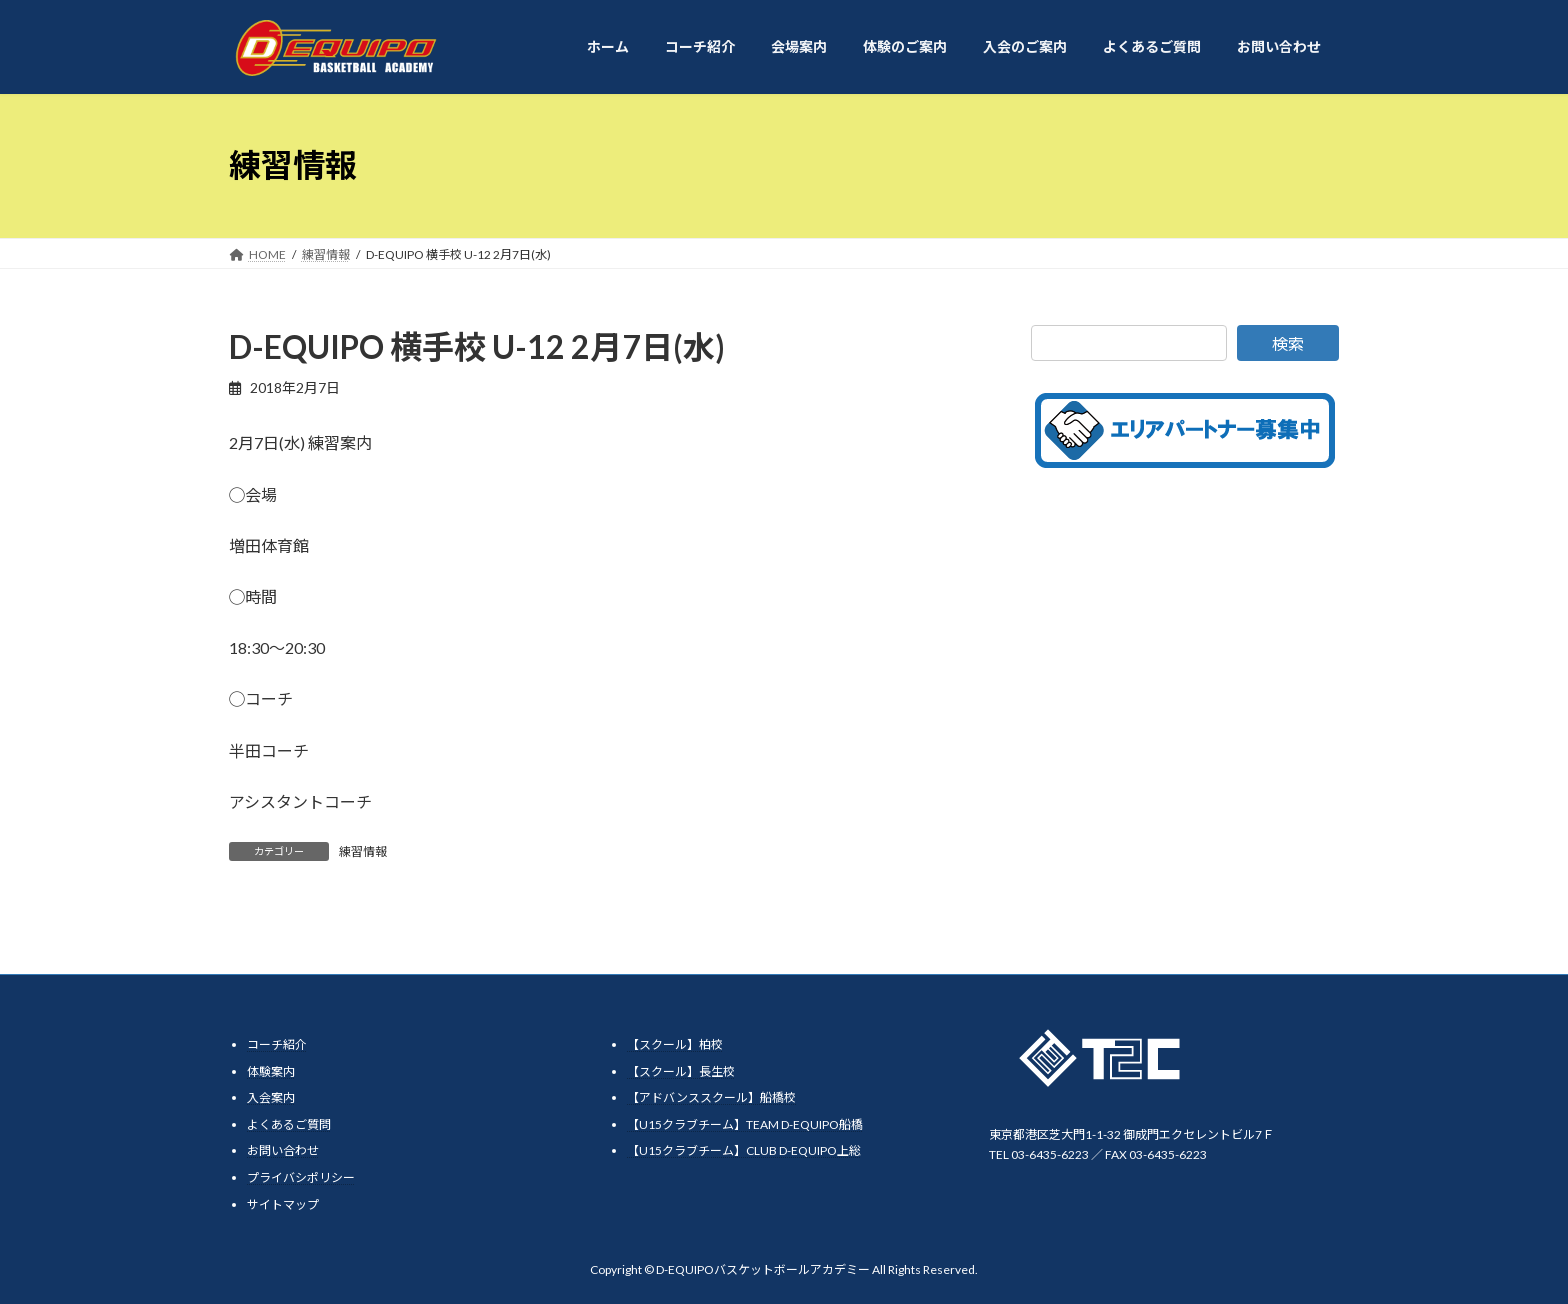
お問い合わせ (283, 1150)
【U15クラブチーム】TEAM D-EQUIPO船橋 (745, 1124)
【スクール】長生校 (681, 1071)
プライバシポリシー (301, 1177)
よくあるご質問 (289, 1124)
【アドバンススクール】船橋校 (711, 1097)
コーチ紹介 (277, 1044)
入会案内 (271, 1097)
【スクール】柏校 (675, 1044)
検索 (1288, 343)
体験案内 (271, 1071)
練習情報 (363, 851)
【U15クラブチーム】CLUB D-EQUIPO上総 (744, 1150)
